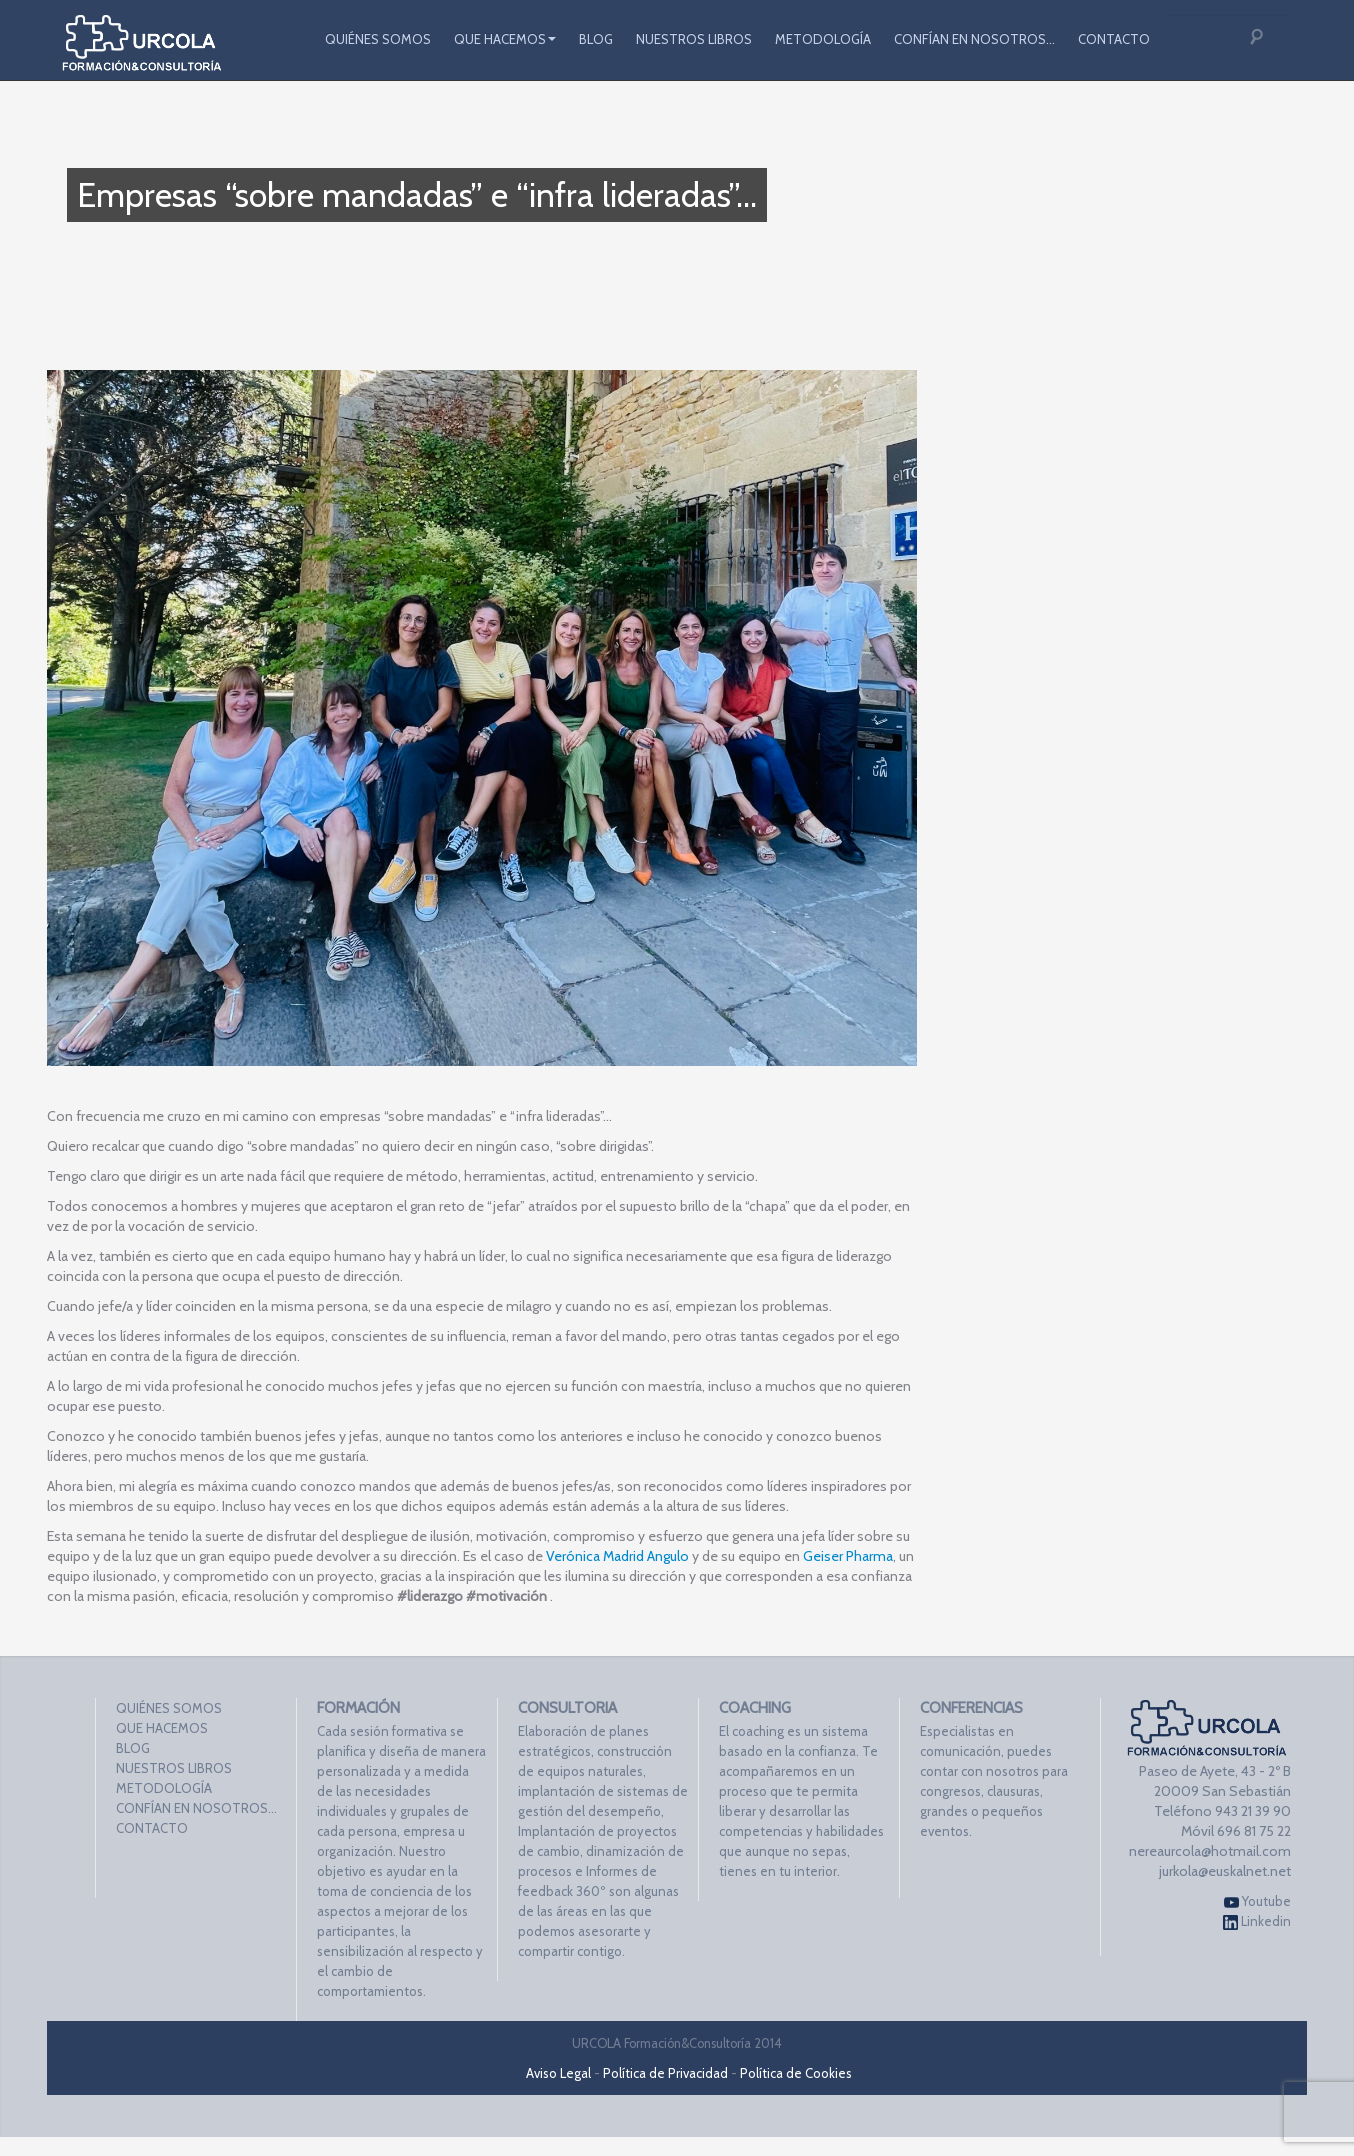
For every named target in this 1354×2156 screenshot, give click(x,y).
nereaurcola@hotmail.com (1210, 1851)
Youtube (1257, 1901)
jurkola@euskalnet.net (1225, 1871)
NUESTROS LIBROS (694, 39)
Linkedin (1257, 1921)
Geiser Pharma (848, 1556)
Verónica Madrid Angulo (617, 1556)
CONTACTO (1114, 39)
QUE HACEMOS (505, 39)
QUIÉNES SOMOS (378, 39)
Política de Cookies (796, 2073)
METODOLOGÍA (823, 39)
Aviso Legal (558, 2073)
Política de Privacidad (665, 2073)
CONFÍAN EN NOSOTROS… (974, 39)
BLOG (596, 39)
